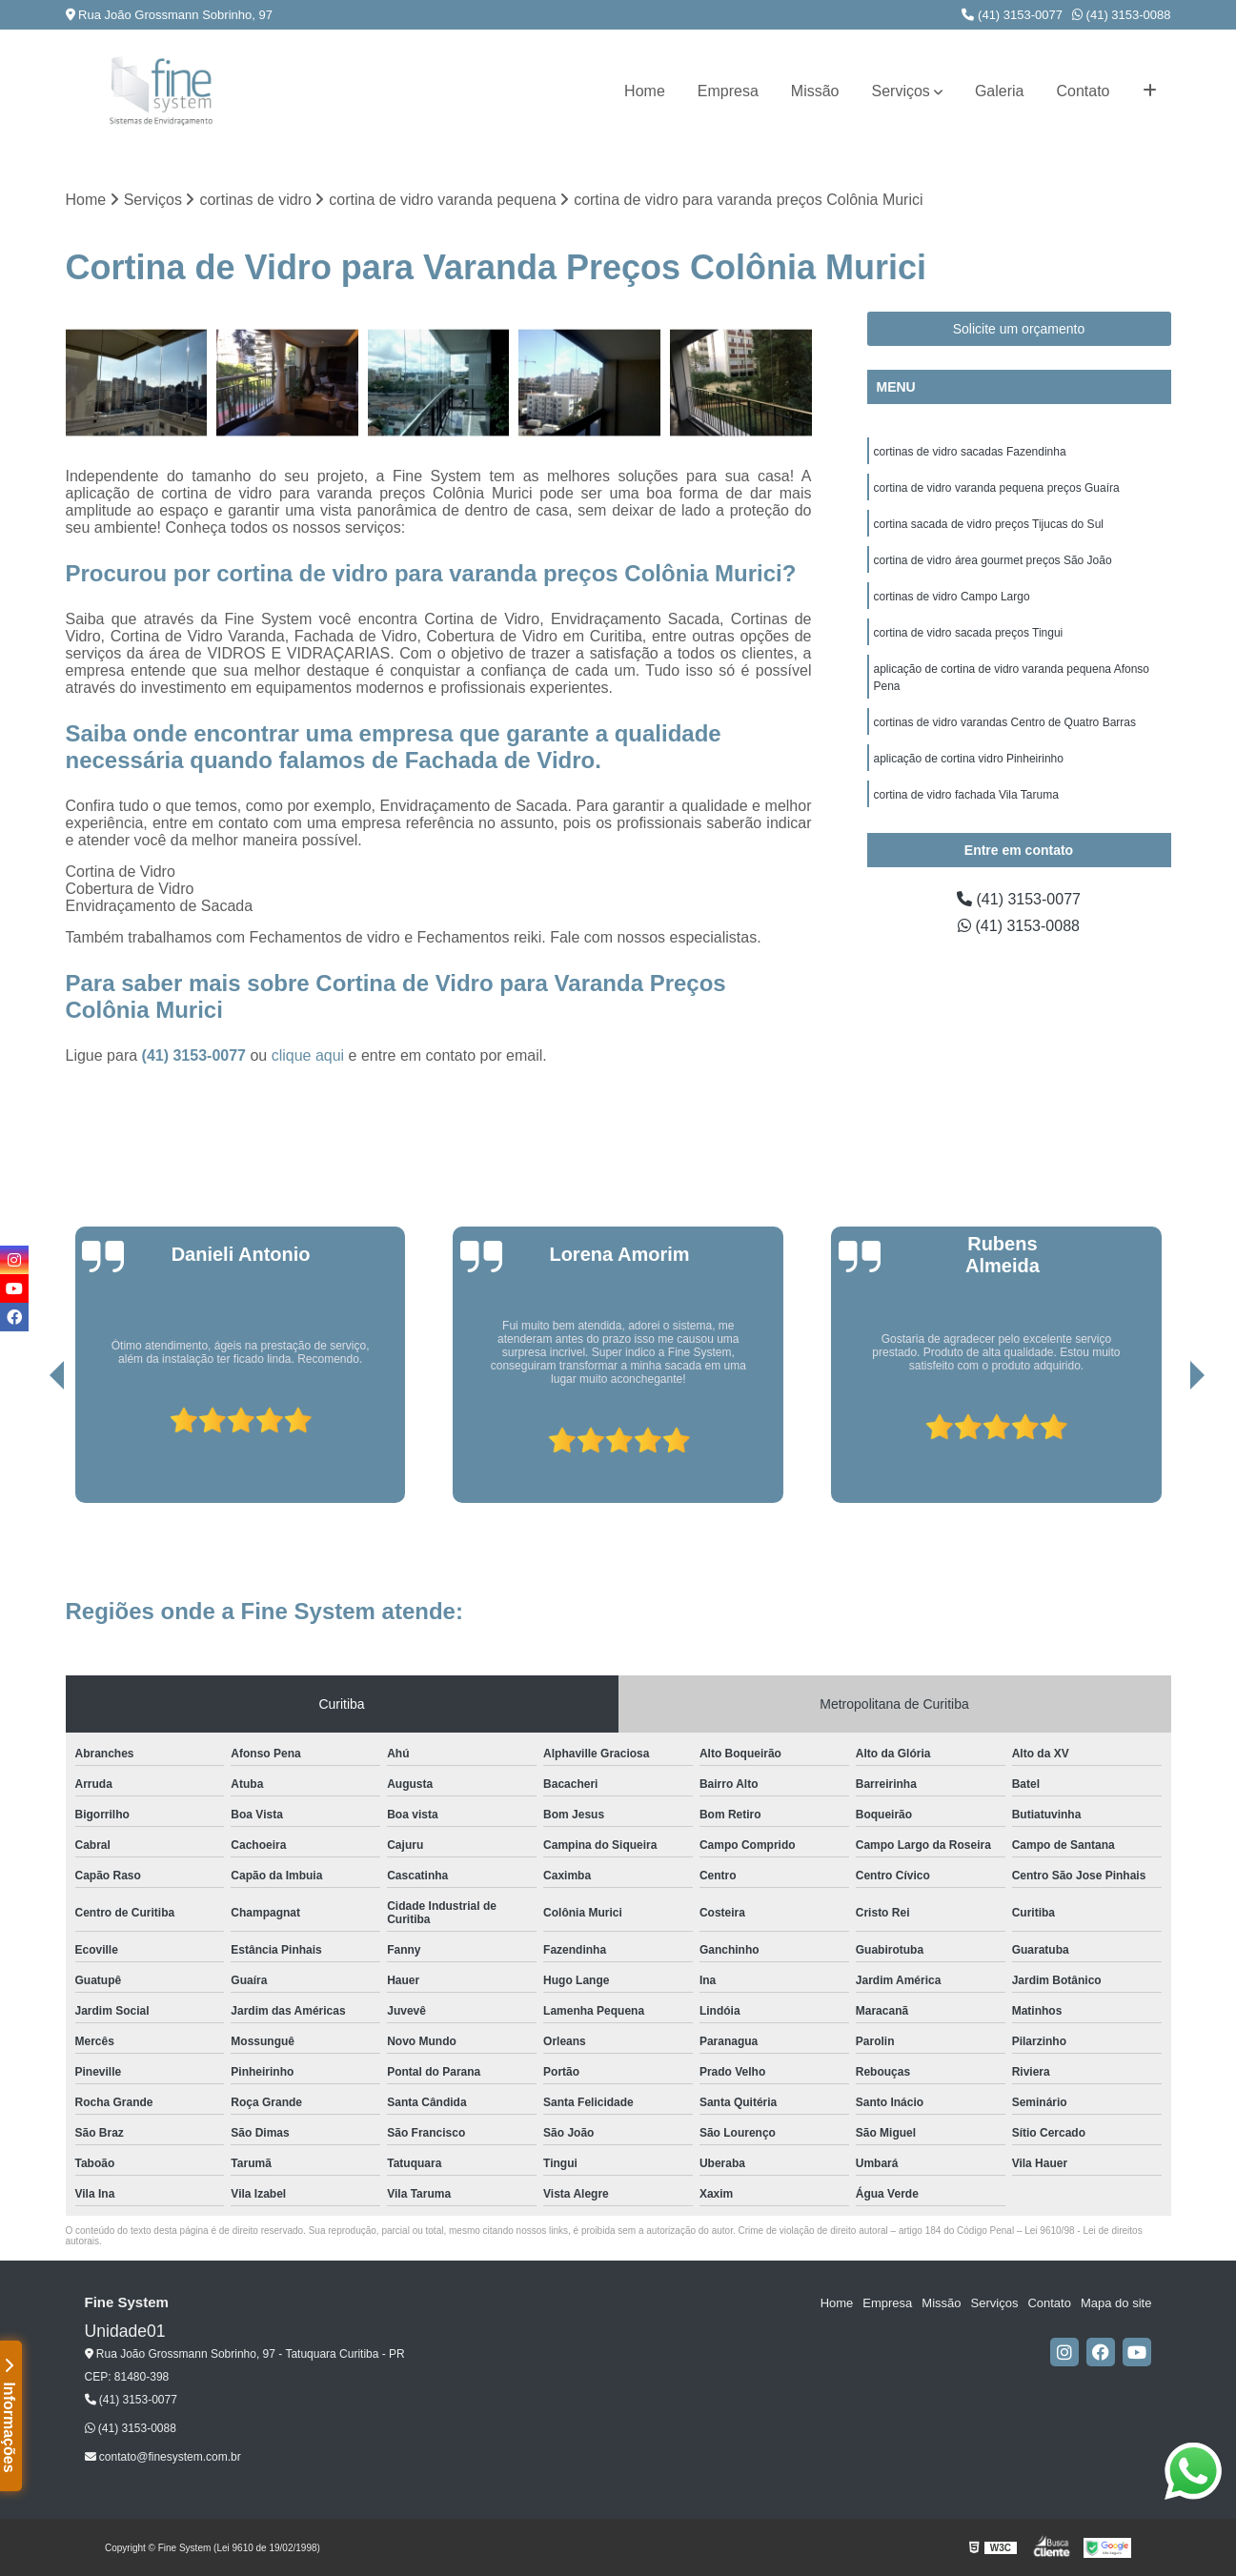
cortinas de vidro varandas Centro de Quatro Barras (1005, 722)
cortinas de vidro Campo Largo (952, 596)
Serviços (901, 91)
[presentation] (30, 1448)
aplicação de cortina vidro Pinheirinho (969, 758)
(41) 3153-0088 (1121, 15)
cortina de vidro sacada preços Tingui (969, 632)
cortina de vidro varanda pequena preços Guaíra (997, 488)
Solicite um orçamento (1019, 328)
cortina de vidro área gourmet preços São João (993, 560)
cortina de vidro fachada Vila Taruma (966, 794)
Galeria (999, 91)
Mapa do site (1116, 2303)
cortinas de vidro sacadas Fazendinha (970, 451)
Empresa (728, 91)
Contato (1082, 91)
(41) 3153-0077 (1012, 15)
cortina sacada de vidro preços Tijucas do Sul (989, 524)
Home (644, 91)
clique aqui (308, 1055)
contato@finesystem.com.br (163, 2457)
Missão (815, 91)
